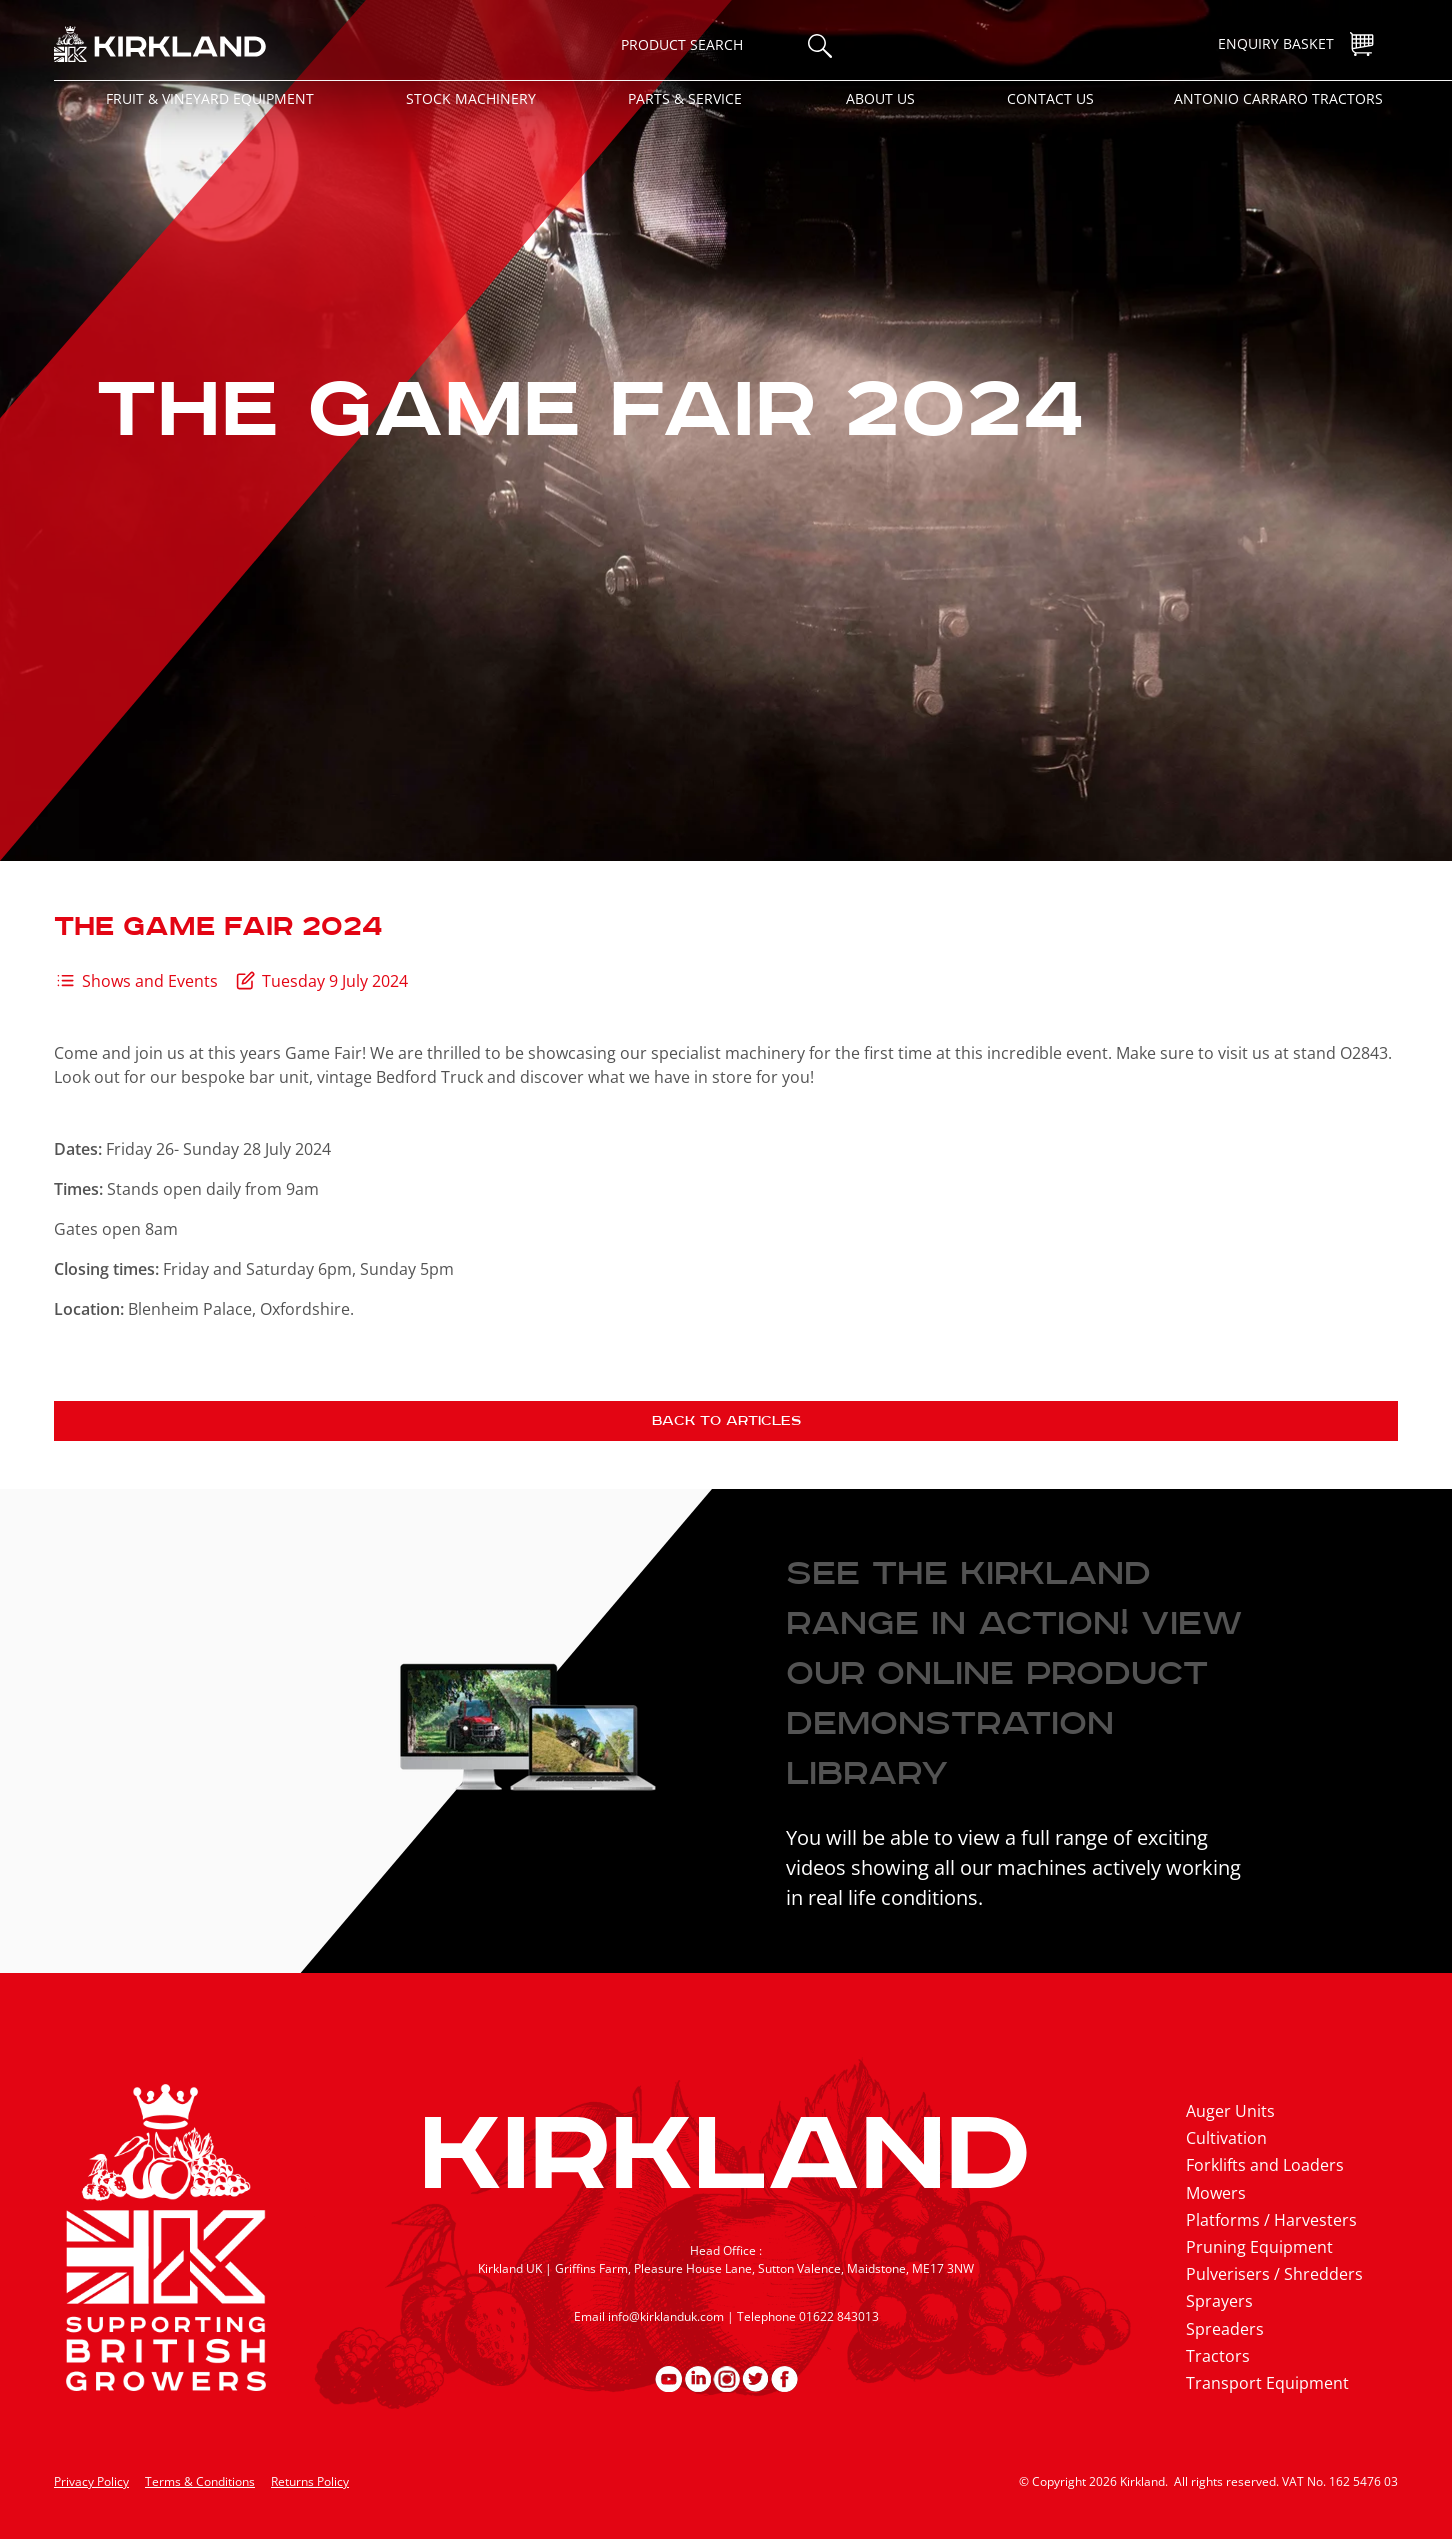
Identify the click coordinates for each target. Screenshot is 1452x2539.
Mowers (1216, 2193)
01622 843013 (839, 2316)
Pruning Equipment (1259, 2247)
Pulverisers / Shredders (1274, 2274)
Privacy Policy (91, 2481)
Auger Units (1230, 2111)
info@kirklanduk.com (666, 2316)
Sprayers (1219, 2301)
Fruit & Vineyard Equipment (210, 98)
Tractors (1218, 2356)
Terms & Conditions (200, 2481)
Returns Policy (310, 2481)
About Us (880, 98)
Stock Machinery (471, 98)
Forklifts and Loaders (1265, 2165)
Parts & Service (685, 98)
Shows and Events (150, 981)
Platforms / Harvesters (1271, 2220)
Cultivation (1226, 2138)
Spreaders (1225, 2329)
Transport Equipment (1267, 2383)
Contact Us (1050, 98)
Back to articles (726, 1421)
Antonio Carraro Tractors (1278, 98)
